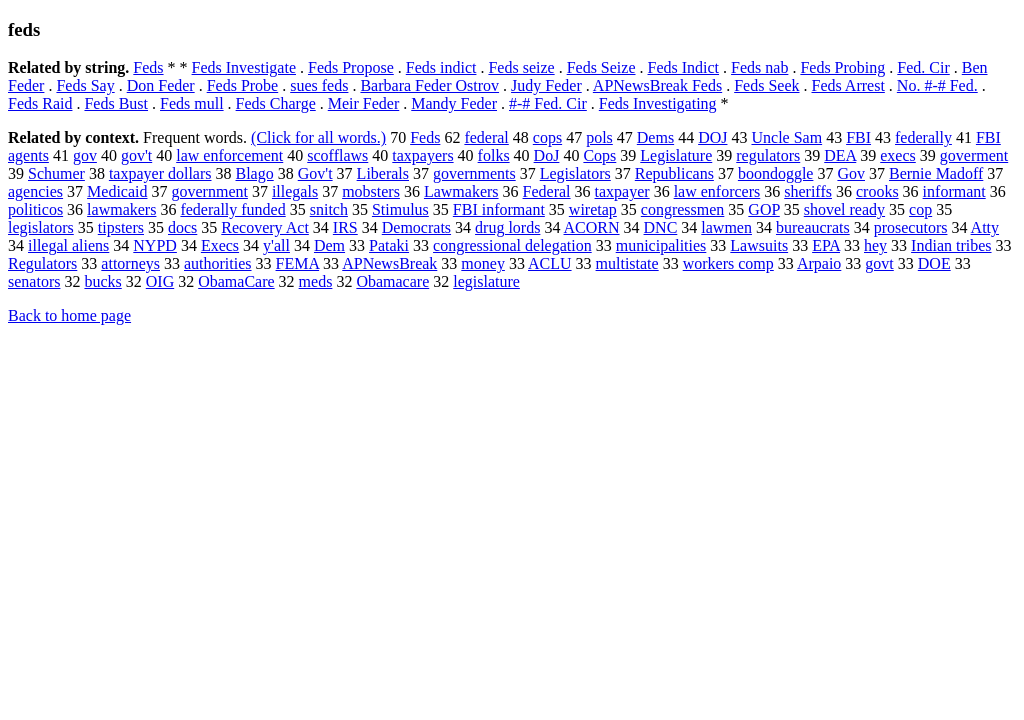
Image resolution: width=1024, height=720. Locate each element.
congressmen (683, 209)
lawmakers (121, 209)
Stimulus (400, 209)
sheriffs (808, 191)
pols (599, 137)
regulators (768, 155)
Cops (599, 155)
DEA (840, 155)
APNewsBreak (389, 263)
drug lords (507, 227)
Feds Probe (243, 85)
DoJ (547, 155)
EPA (826, 245)
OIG (160, 281)
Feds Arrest (848, 85)
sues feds (319, 85)
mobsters (371, 191)
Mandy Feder (454, 103)
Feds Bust (116, 103)
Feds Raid (40, 103)
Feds (148, 67)
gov (85, 155)
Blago (255, 173)
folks (494, 155)
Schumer (56, 173)
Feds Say (85, 85)
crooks (877, 191)
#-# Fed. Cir (548, 103)
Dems (655, 137)
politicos (35, 209)
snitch (329, 209)
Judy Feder (546, 85)
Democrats (416, 227)
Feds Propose (351, 67)
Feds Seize (601, 67)
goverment (974, 155)
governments (474, 173)
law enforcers (717, 191)
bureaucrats (813, 227)
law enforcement (229, 155)
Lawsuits (759, 245)
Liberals (383, 173)
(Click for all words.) (318, 137)
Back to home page (69, 315)
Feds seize (521, 67)
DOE (934, 263)
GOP (763, 209)
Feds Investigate (244, 67)
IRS (345, 227)
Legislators (575, 173)
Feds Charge (276, 103)
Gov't (315, 173)
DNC (661, 227)
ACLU (550, 263)
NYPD (155, 245)
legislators (41, 227)
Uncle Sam (786, 137)
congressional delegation (512, 245)
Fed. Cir (923, 67)
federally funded (232, 209)
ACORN (592, 227)
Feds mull (192, 103)
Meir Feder (364, 103)
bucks (102, 281)
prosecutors (911, 227)
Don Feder (161, 85)
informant (954, 191)
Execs (220, 245)
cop (920, 209)
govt (879, 263)
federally (923, 137)
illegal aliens (68, 245)
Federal (547, 191)
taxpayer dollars (160, 173)
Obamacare (392, 281)
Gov (851, 173)
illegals (295, 191)
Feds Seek (766, 85)
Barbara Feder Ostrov (429, 85)
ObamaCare (236, 281)
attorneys (130, 263)
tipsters (121, 227)
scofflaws (337, 155)
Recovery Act (265, 227)
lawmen (726, 227)
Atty (985, 227)
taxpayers (422, 155)
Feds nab (759, 67)
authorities (218, 263)
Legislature (676, 155)
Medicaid (117, 191)
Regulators (42, 263)
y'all (276, 245)
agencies (35, 191)
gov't (136, 155)
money (483, 263)
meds (316, 281)
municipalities (661, 245)
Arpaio (819, 263)
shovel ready (844, 209)
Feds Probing (842, 67)
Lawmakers (461, 191)
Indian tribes (951, 245)
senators (34, 281)
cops (547, 137)
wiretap (593, 209)
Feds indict (441, 67)
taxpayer (622, 191)
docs (182, 227)
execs (898, 155)
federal (486, 137)
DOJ (712, 137)
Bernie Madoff (936, 173)
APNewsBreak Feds (657, 85)
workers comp (728, 263)
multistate (627, 263)
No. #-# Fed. (937, 85)
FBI (858, 137)
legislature (486, 281)
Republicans (674, 173)
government (210, 191)
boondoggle (776, 173)
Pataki (389, 245)
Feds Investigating (658, 103)
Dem (329, 245)
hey (875, 245)
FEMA (298, 263)
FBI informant (499, 209)
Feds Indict (684, 67)
